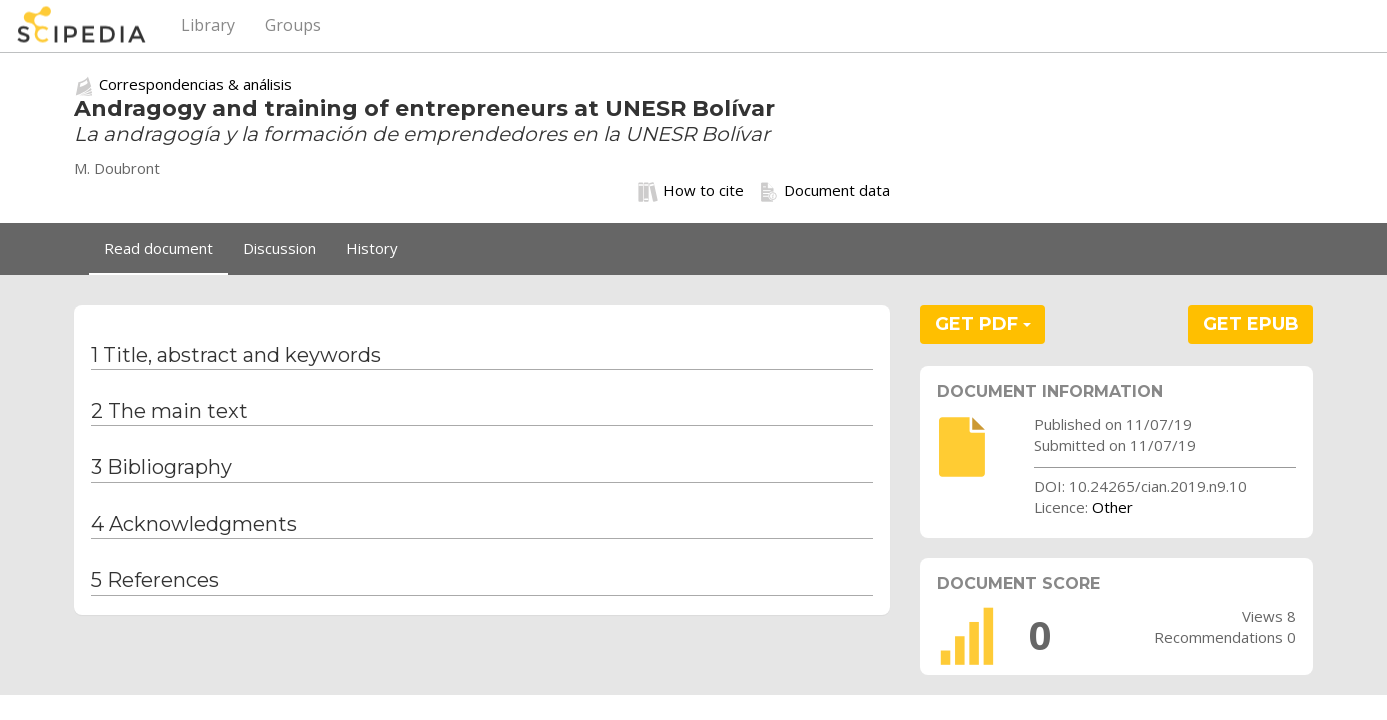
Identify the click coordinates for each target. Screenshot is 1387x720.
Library (208, 25)
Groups (293, 25)
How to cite (691, 191)
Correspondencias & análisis (195, 84)
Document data (824, 191)
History (372, 248)
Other (1112, 507)
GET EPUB (1251, 324)
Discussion (279, 248)
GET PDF (983, 324)
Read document (158, 248)
